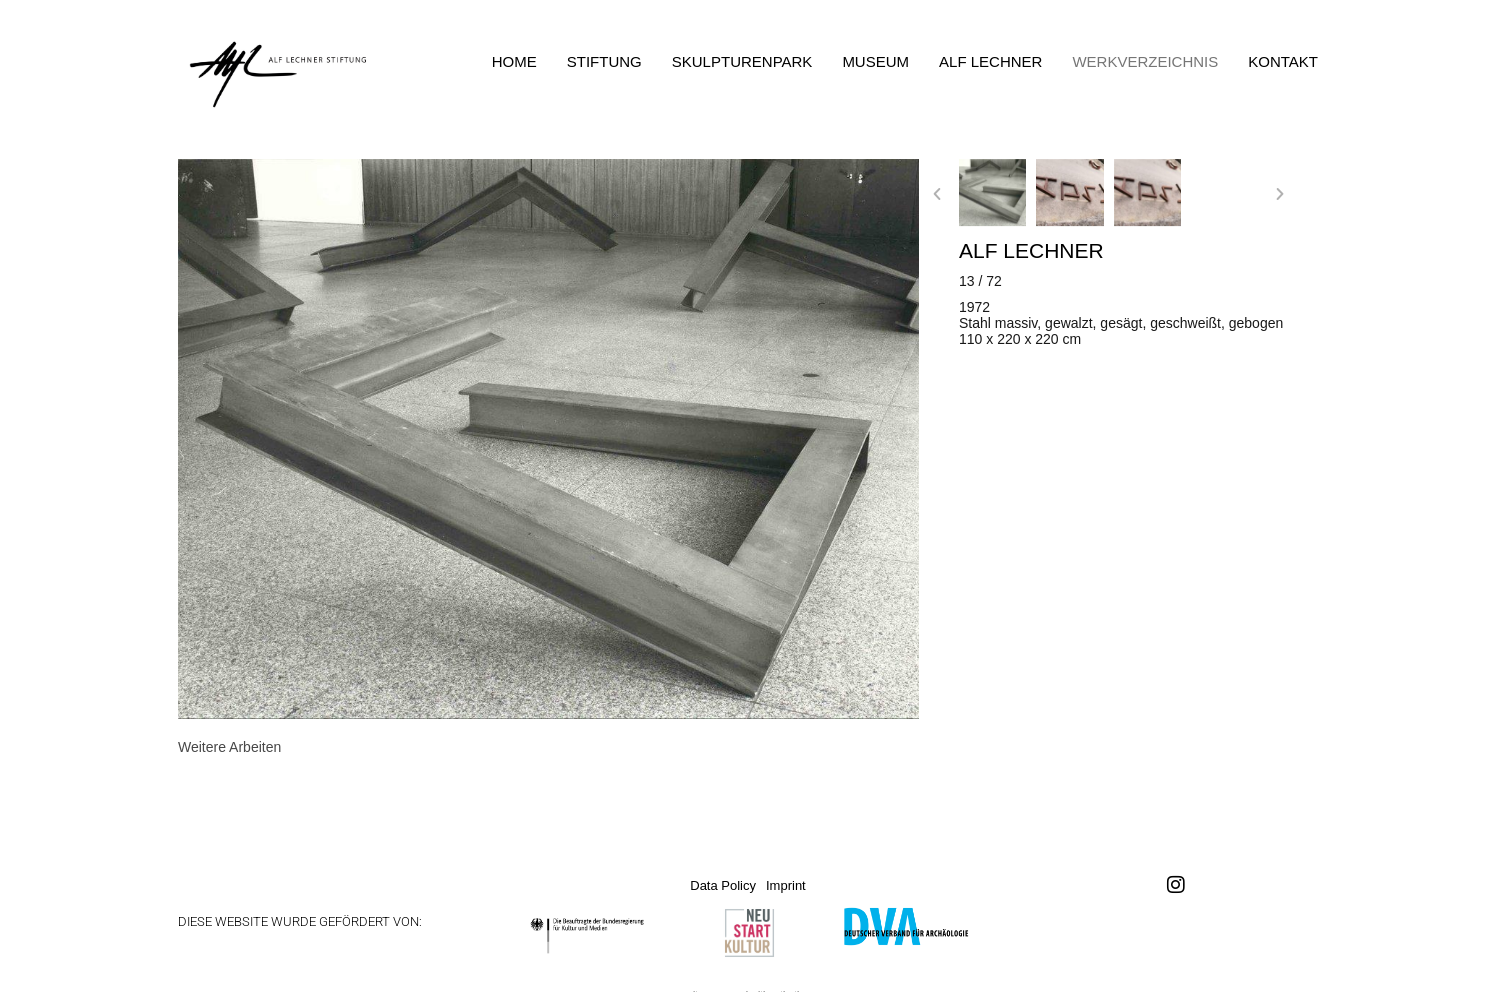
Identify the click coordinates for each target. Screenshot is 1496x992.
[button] (937, 194)
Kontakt (1283, 61)
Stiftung (604, 61)
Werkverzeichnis (1145, 61)
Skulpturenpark (742, 61)
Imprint (786, 885)
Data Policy (723, 885)
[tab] (229, 747)
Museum (875, 61)
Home (514, 61)
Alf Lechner (990, 61)
